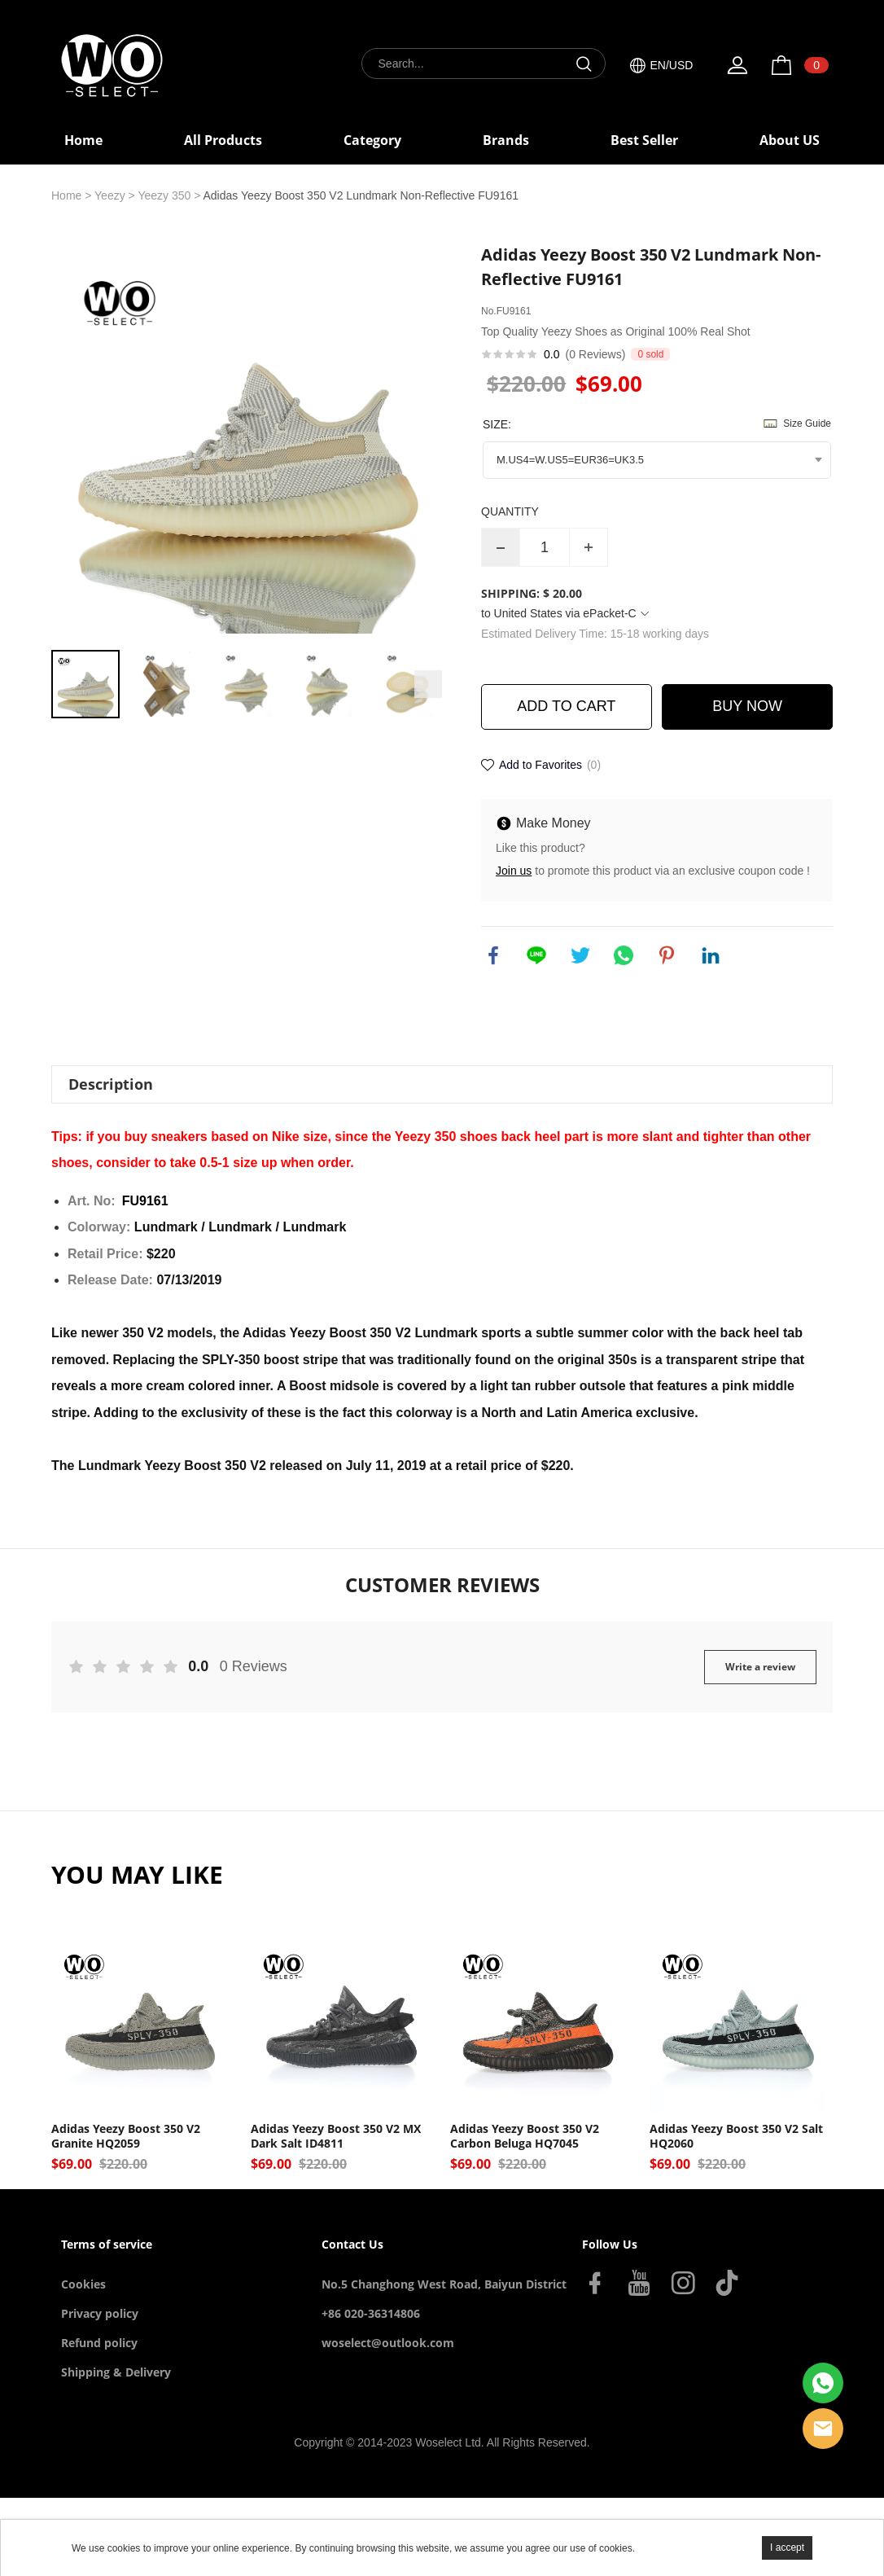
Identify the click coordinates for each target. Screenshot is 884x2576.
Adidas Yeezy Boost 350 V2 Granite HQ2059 (125, 2136)
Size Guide (807, 423)
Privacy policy (99, 2313)
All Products (223, 140)
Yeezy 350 (164, 195)
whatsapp (623, 955)
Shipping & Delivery (116, 2372)
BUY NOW (747, 706)
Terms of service (106, 2244)
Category (372, 140)
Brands (506, 140)
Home (83, 140)
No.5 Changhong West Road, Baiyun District (444, 2284)
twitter (580, 955)
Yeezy (109, 195)
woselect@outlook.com (388, 2342)
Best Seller (644, 140)
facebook (493, 955)
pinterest (666, 955)
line (536, 955)
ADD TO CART (566, 706)
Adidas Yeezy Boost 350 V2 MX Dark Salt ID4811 (336, 2136)
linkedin (710, 955)
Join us (514, 870)
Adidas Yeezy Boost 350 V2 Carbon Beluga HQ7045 (524, 2136)
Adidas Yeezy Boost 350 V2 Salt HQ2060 (736, 2136)
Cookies (83, 2284)
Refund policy (99, 2342)
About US (789, 140)
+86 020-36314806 (371, 2313)
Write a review (760, 1667)
